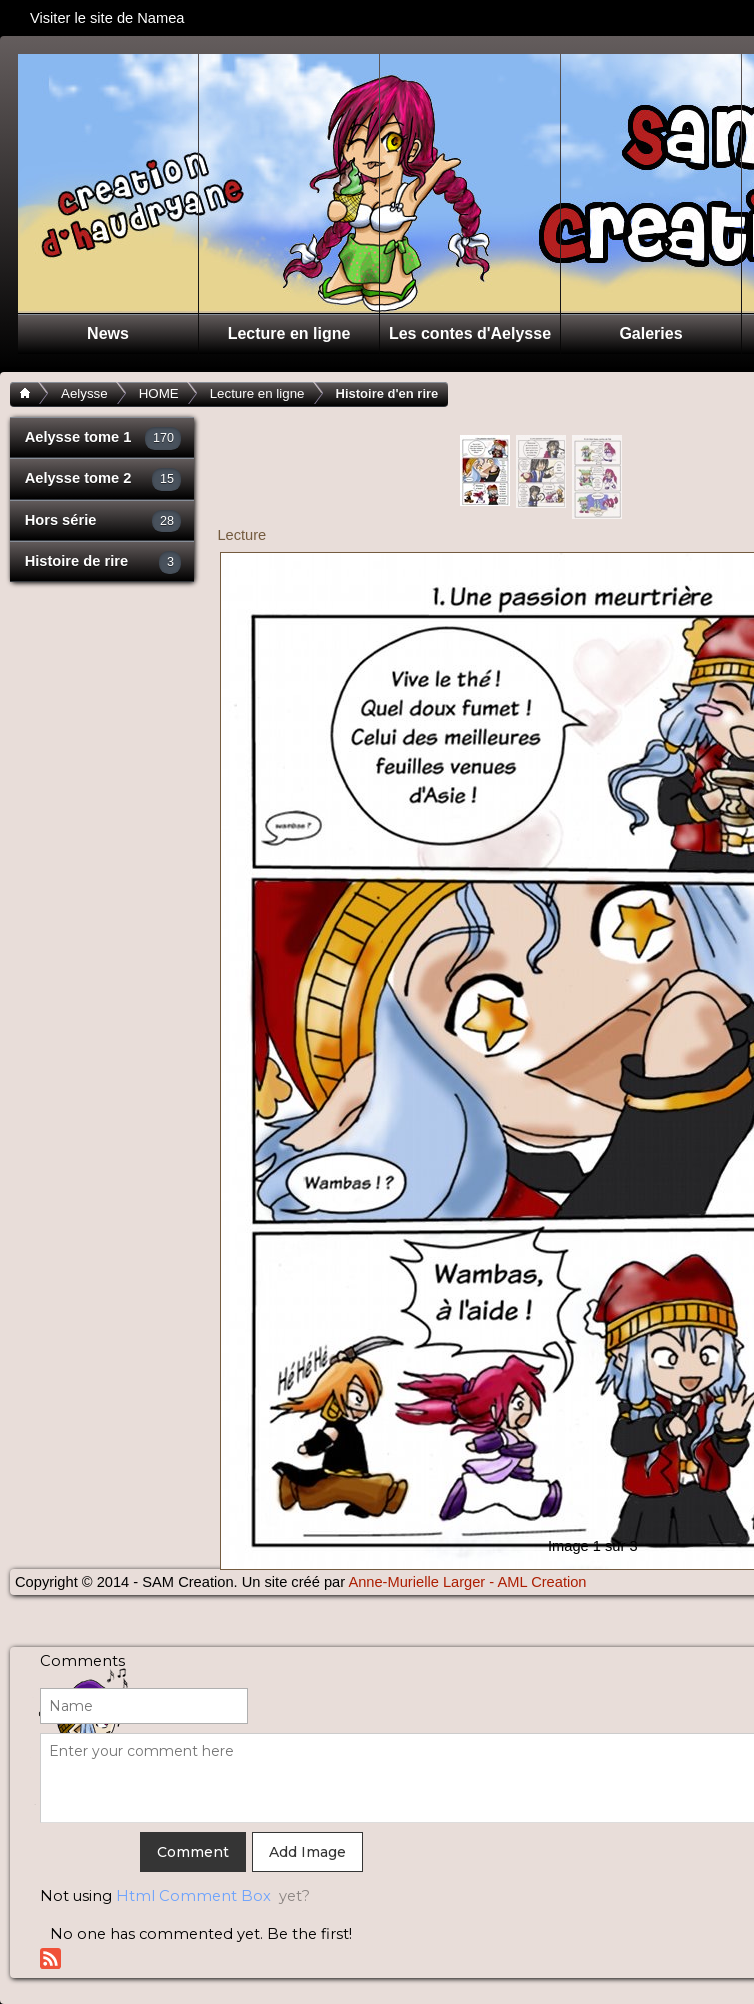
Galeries (650, 333)
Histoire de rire (103, 562)
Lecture (241, 535)
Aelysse (84, 393)
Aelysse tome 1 (103, 438)
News (108, 333)
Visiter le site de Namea (115, 18)
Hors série (103, 521)
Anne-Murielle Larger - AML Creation (467, 1582)
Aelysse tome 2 (103, 479)
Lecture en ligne (289, 333)
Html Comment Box (193, 1896)
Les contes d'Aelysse (470, 333)
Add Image (307, 1852)
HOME (159, 393)
